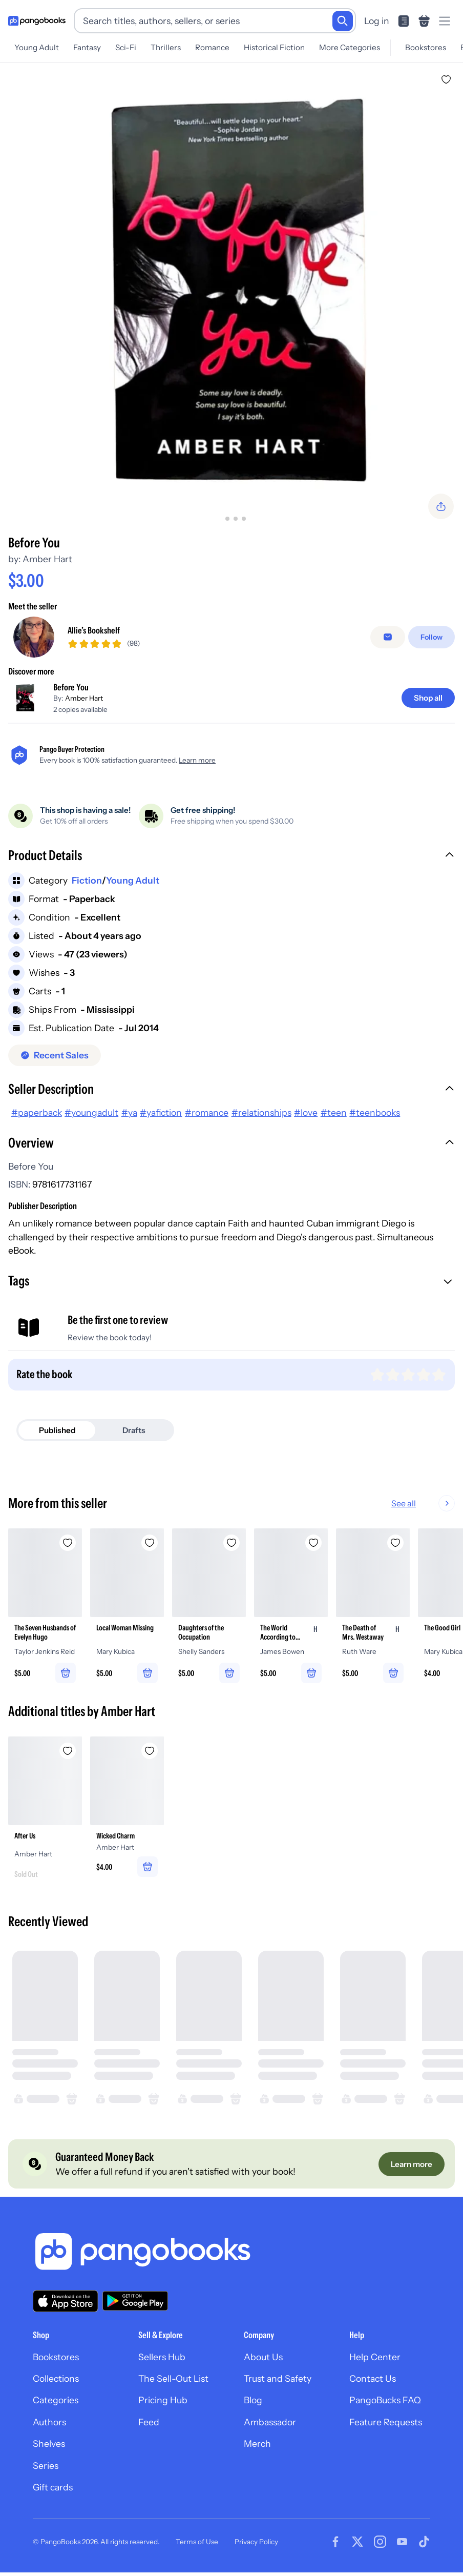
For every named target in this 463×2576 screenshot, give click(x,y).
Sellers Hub (161, 2357)
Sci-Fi (125, 47)
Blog (253, 2400)
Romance (212, 47)
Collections (56, 2378)
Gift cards (53, 2487)
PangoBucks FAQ (385, 2400)
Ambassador (270, 2422)
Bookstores (425, 47)
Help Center (375, 2357)
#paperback (36, 1112)
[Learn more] (411, 2164)
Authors (49, 2422)
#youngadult (91, 1112)
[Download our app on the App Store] (65, 2301)
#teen (334, 1112)
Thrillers (166, 47)
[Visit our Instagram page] (380, 2542)
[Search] (342, 21)
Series (45, 2465)
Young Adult (36, 47)
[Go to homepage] (37, 21)
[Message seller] (387, 637)
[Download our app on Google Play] (135, 2301)
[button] (231, 856)
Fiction (87, 880)
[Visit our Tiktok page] (424, 2542)
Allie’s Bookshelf (94, 630)
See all (436, 1503)
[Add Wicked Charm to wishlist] (149, 1751)
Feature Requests (385, 2422)
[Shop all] (428, 698)
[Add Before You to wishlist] (446, 79)
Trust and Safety (277, 2378)
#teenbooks (374, 1112)
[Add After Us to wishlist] (67, 1751)
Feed (148, 2422)
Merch (257, 2443)
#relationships (261, 1112)
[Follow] (431, 637)
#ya (129, 1112)
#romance (206, 1112)
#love (306, 1112)
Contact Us (372, 2378)
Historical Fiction (274, 47)
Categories (55, 2400)
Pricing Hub (162, 2400)
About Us (263, 2357)
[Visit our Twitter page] (357, 2542)
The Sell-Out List (173, 2378)
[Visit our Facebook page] (335, 2542)
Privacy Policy (256, 2542)
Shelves (49, 2443)
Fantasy (87, 47)
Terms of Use (197, 2542)
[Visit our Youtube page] (402, 2542)
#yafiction (161, 1112)
